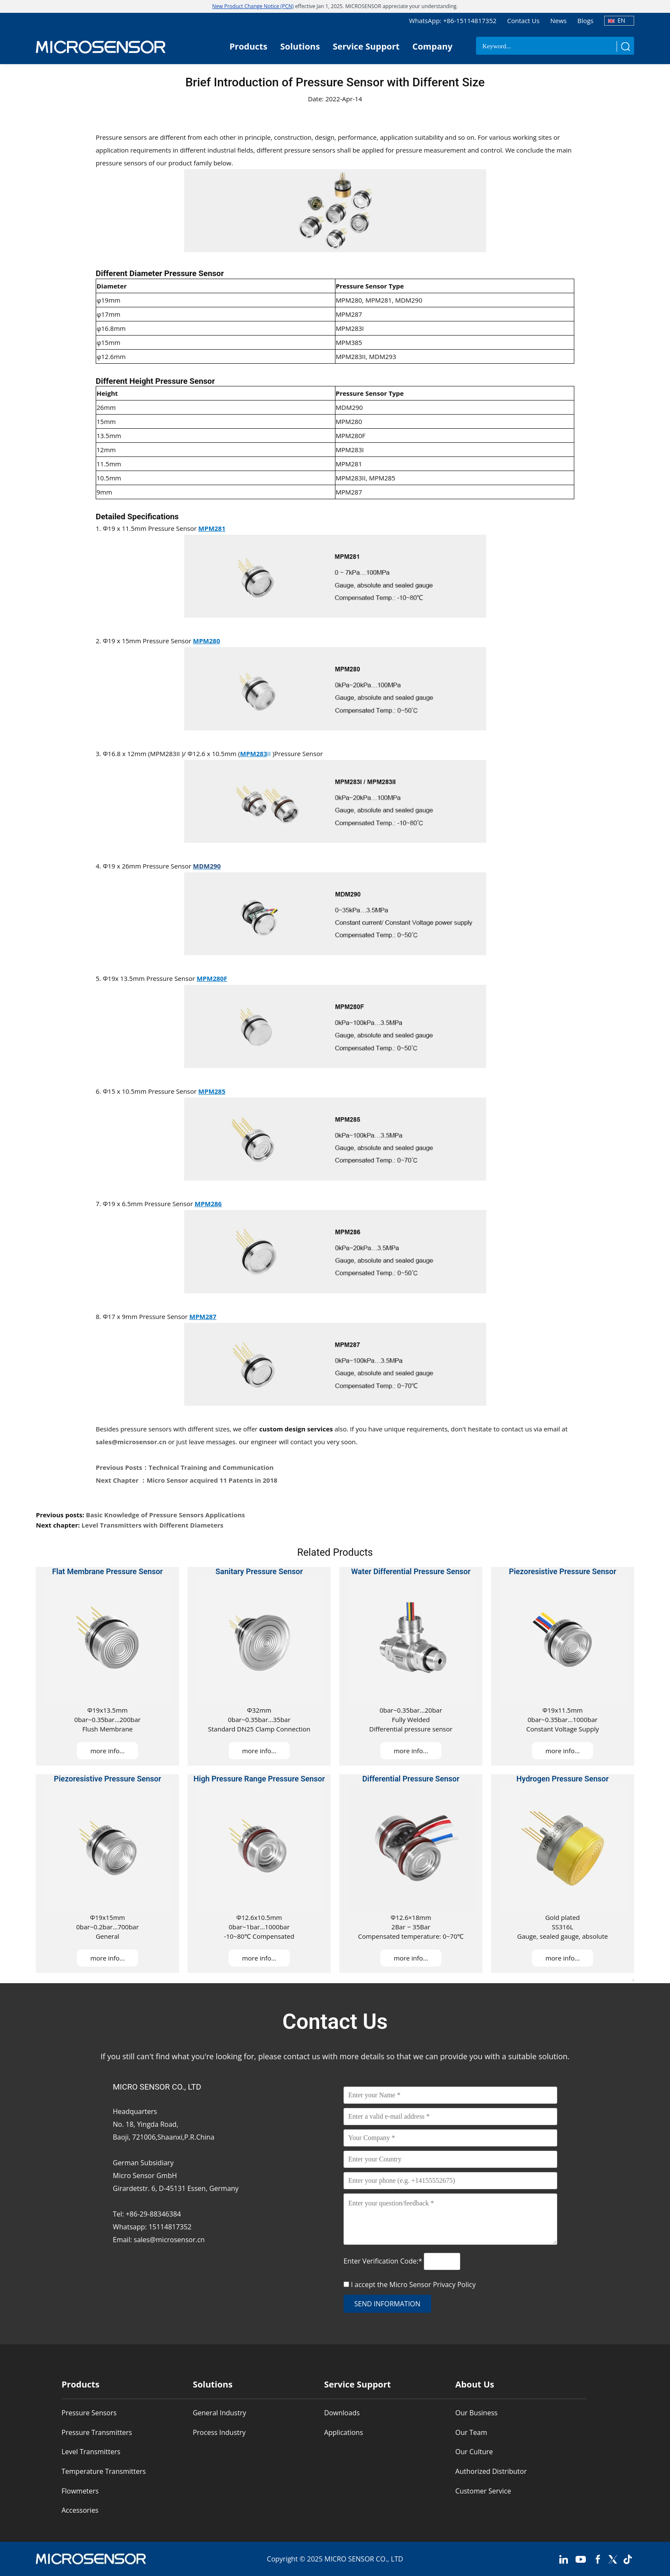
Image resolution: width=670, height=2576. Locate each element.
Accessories (80, 2510)
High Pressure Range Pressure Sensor (259, 1778)
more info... (107, 1750)
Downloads (341, 2412)
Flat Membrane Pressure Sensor (107, 1571)
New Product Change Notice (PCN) (253, 6)
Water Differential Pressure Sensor (410, 1571)
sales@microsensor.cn (131, 1441)
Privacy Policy (454, 2284)
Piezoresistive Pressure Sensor (562, 1571)
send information (387, 2303)
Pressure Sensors (89, 2412)
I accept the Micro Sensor (413, 2284)
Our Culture (474, 2451)
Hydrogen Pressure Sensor (563, 1778)
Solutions (300, 46)
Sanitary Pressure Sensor (259, 1571)
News (558, 20)
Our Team (471, 2432)
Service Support (366, 46)
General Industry (219, 2412)
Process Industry (219, 2432)
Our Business (476, 2412)
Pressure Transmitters (97, 2432)
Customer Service (483, 2491)
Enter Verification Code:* (384, 2261)
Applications (343, 2432)
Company (432, 46)
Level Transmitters (91, 2451)
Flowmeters (80, 2491)
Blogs (585, 20)
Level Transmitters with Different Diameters (152, 1525)
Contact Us (523, 20)
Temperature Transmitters (104, 2471)
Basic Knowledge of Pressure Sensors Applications (165, 1514)
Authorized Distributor (491, 2471)
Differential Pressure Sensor (410, 1778)
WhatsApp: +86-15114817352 (452, 20)
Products (248, 46)
